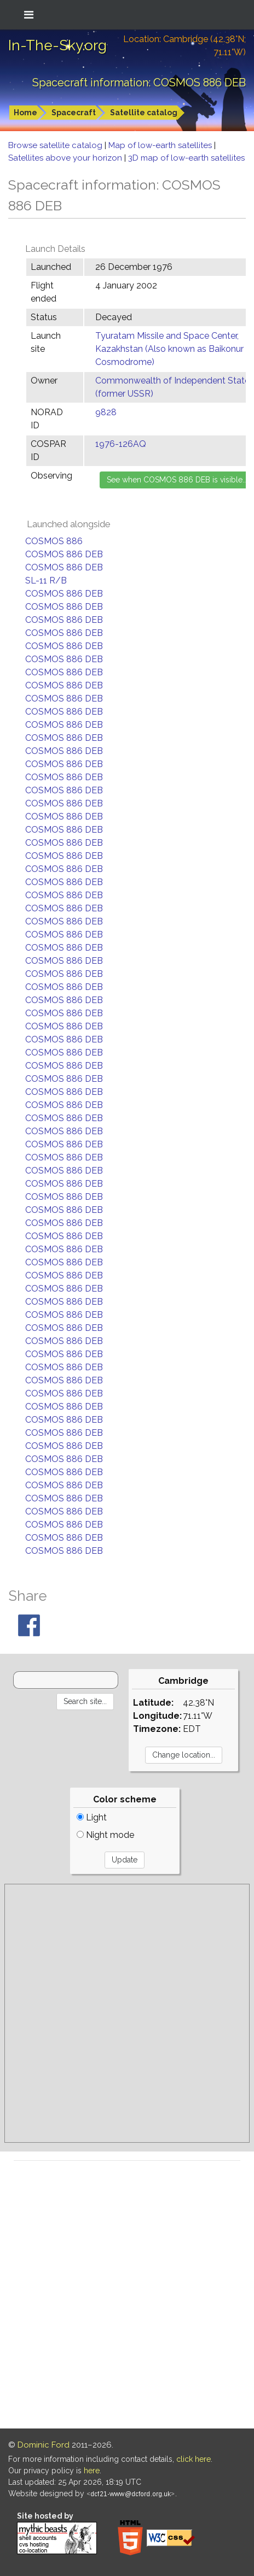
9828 (106, 412)
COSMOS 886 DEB (64, 554)
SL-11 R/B (46, 580)
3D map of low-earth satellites (186, 158)
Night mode (105, 1835)
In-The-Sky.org (57, 45)
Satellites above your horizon (66, 158)
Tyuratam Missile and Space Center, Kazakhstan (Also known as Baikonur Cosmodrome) (169, 349)
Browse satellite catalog (56, 145)
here (92, 2470)
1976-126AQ (120, 444)
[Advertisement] (127, 2013)
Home (25, 112)
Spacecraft (73, 112)
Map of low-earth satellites (161, 145)
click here (193, 2459)
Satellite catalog (143, 112)
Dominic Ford (44, 2445)
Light (92, 1817)
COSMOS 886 (54, 541)
